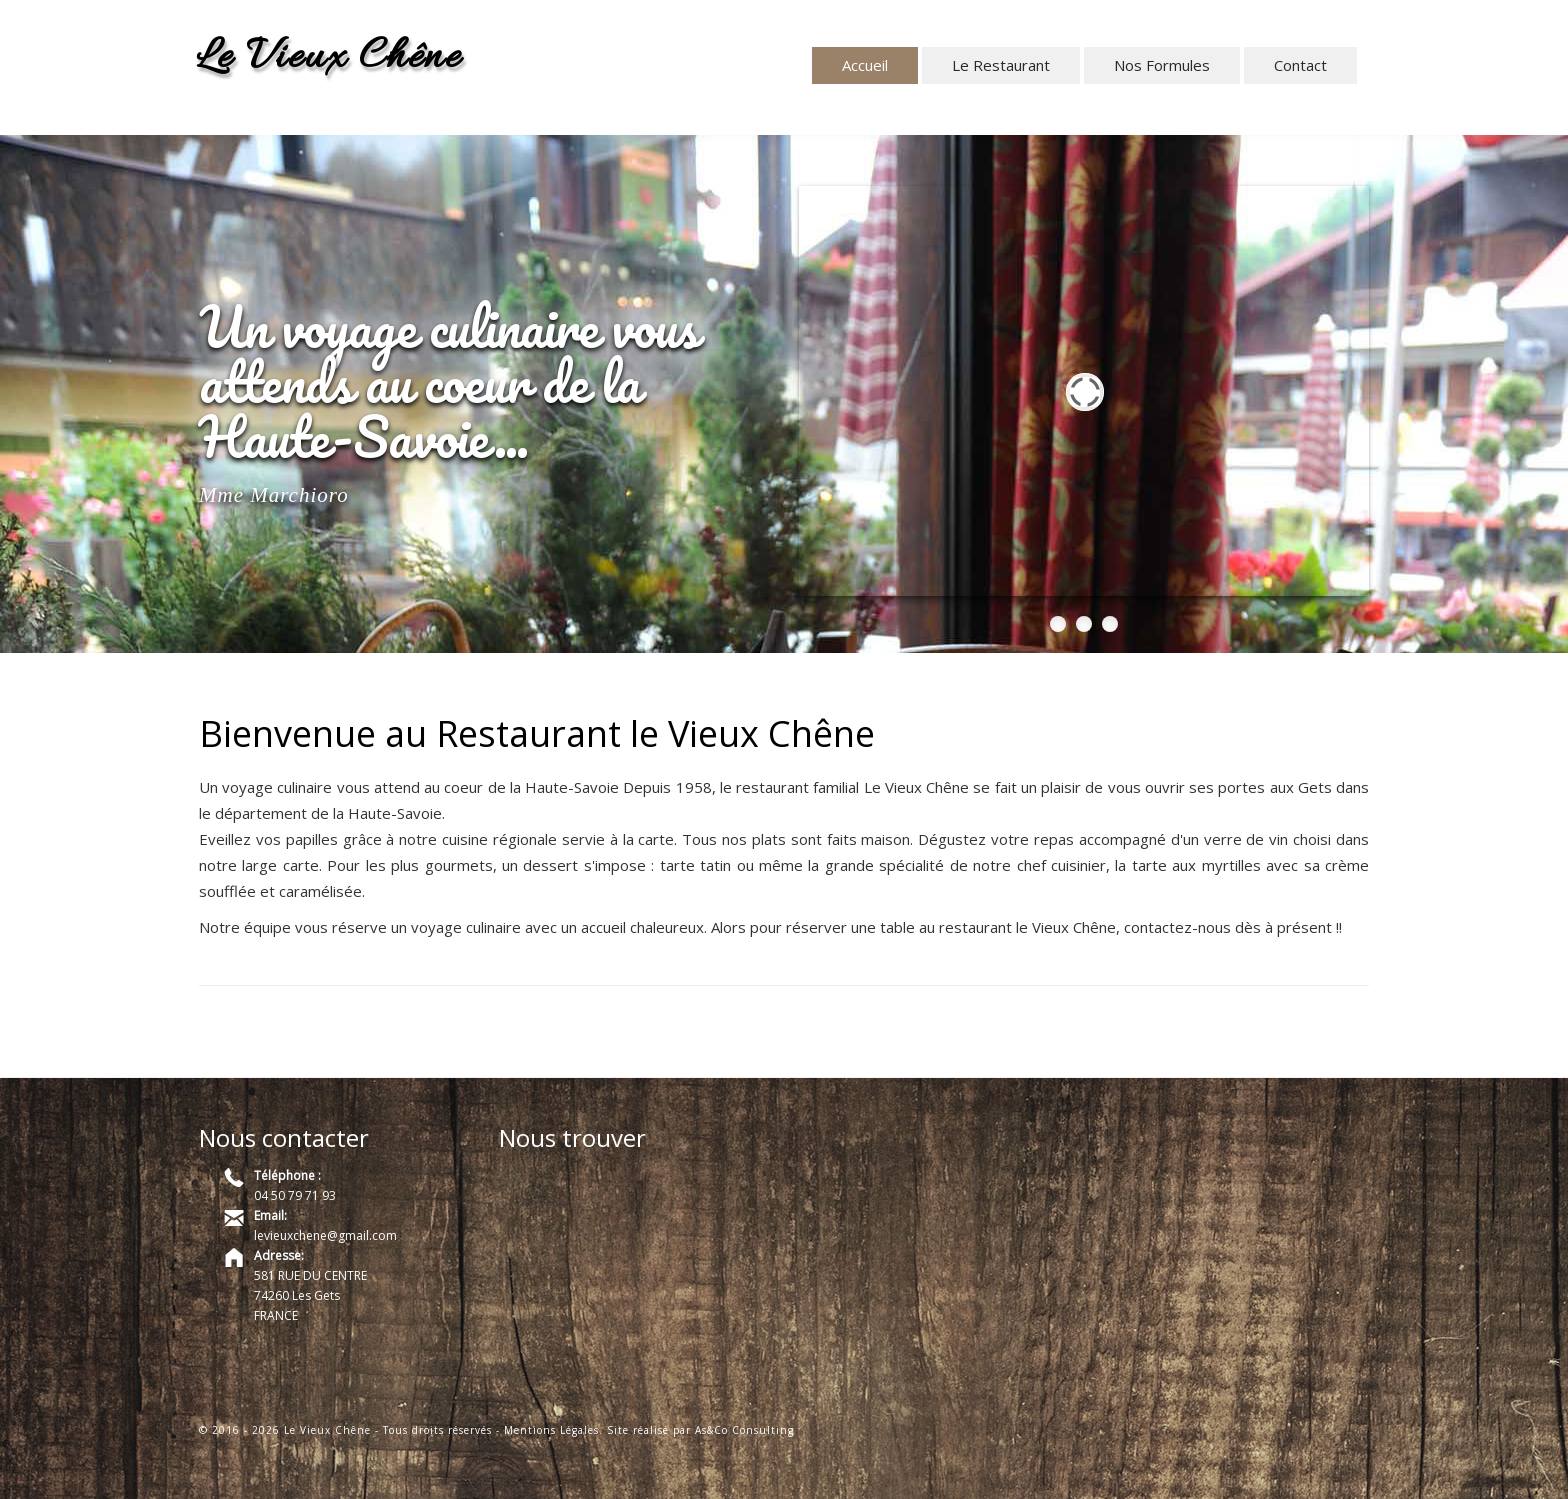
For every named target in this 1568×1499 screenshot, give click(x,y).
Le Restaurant (1001, 65)
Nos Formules (1162, 65)
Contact (1300, 65)
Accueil (865, 65)
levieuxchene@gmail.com (325, 1235)
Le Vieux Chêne (329, 58)
